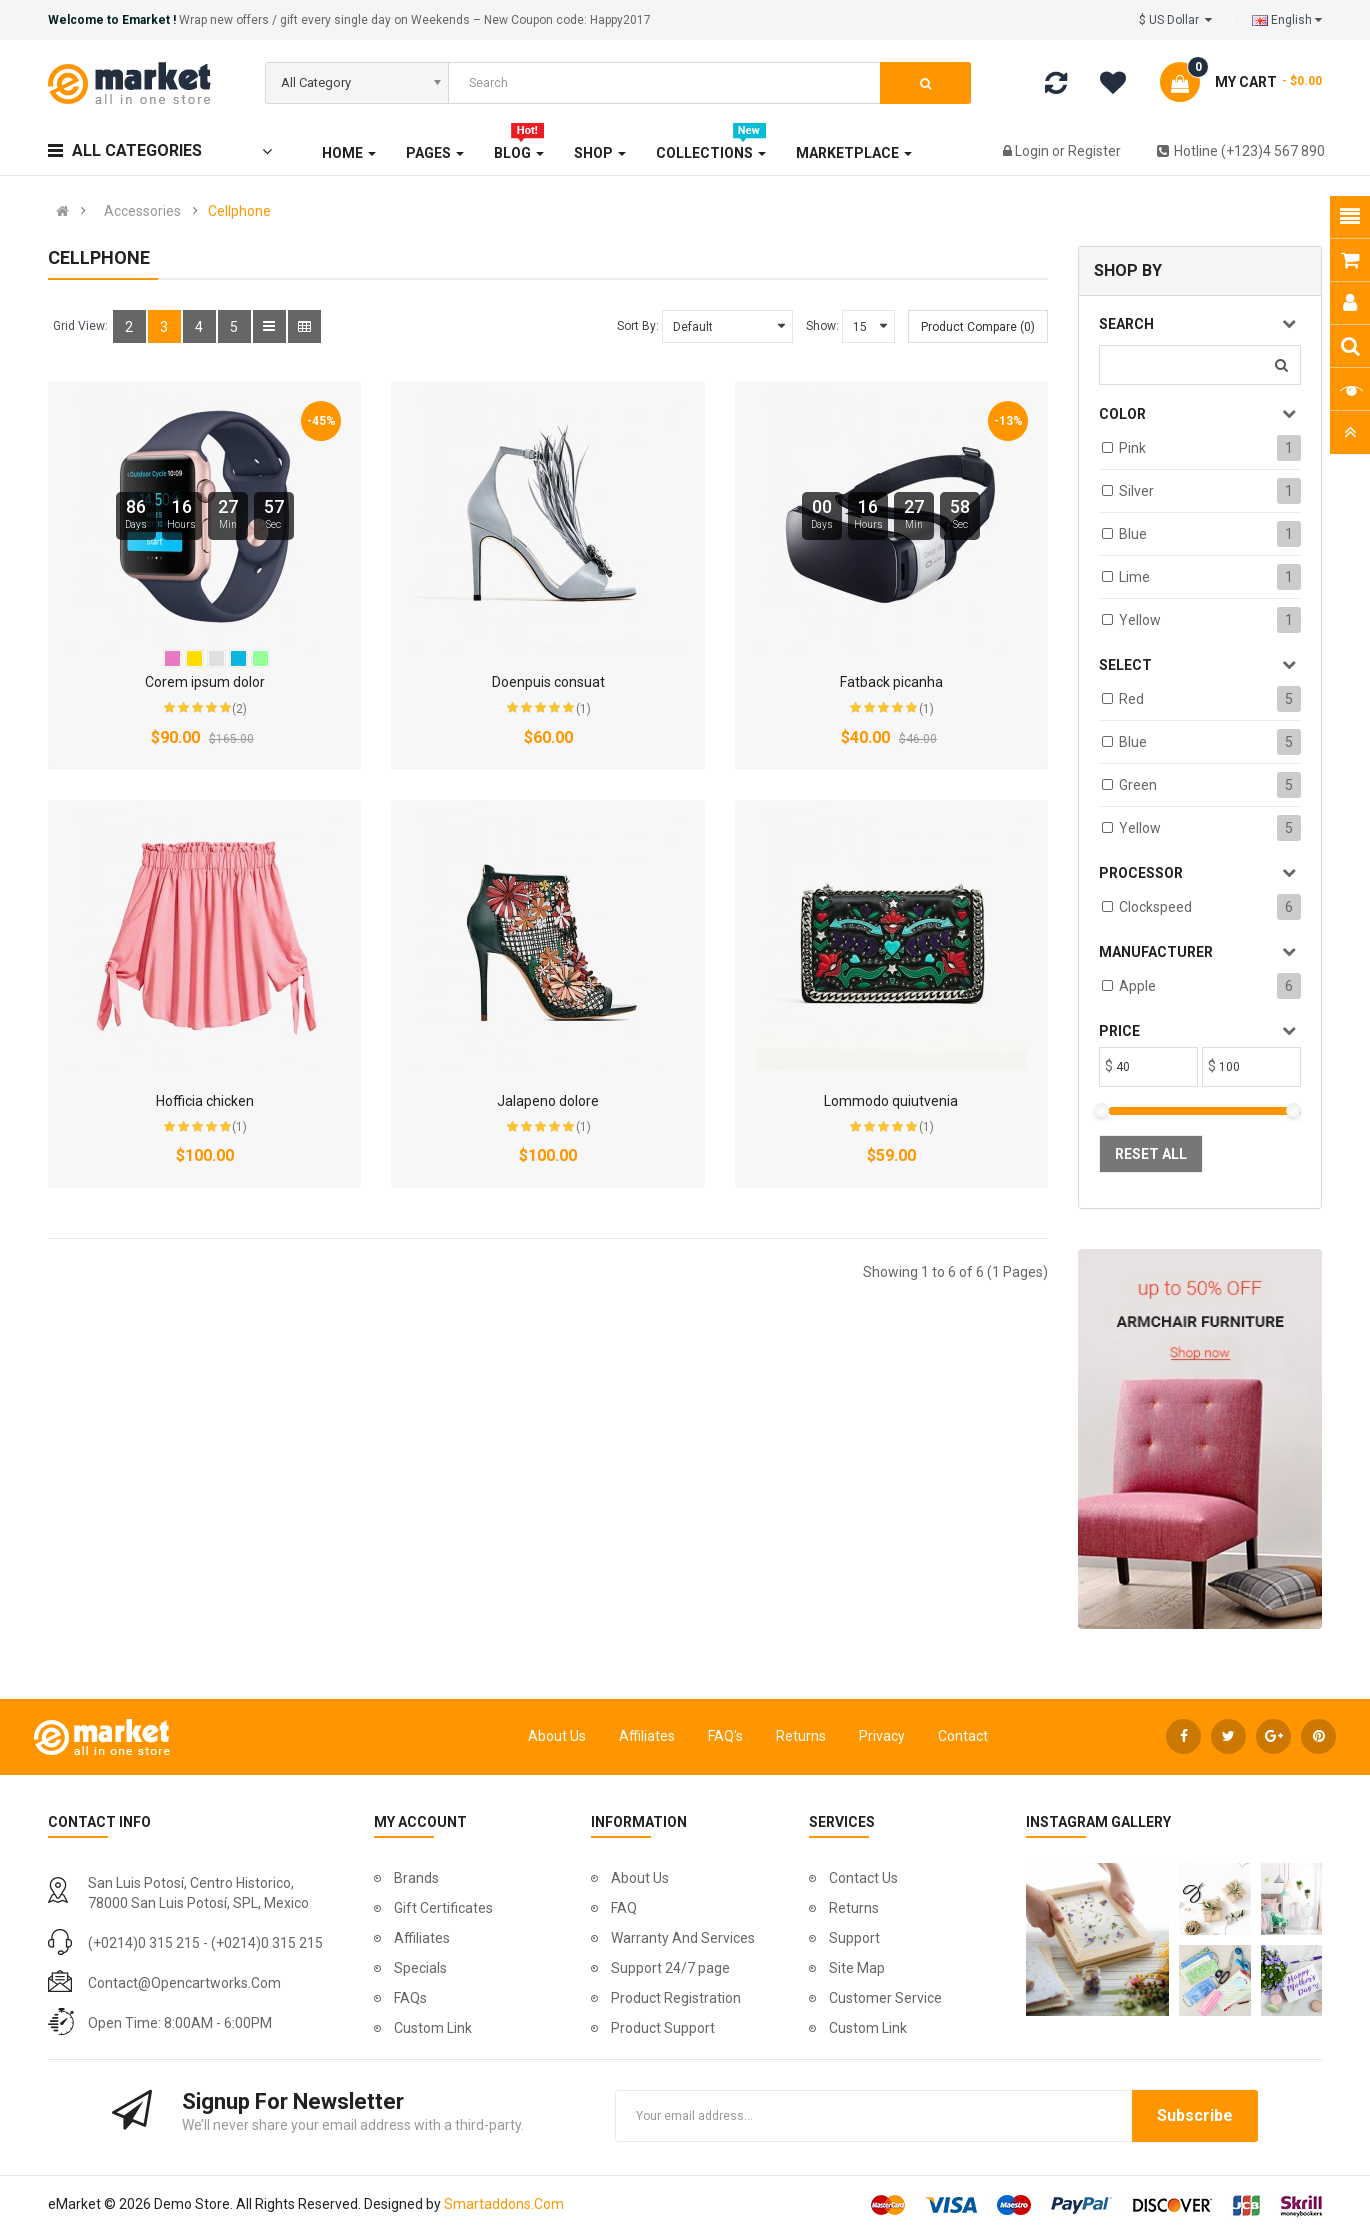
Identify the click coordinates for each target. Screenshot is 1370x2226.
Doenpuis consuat (548, 682)
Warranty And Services (683, 1938)
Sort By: (638, 326)
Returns (801, 1736)
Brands (416, 1878)
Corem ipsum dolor (205, 682)
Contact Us (863, 1878)
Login (1033, 151)
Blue (1133, 534)
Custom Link (433, 2028)
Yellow (1140, 620)
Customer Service (885, 1998)
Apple (1137, 986)
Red (1131, 699)
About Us (557, 1736)
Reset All (1151, 1154)
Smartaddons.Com (504, 2204)
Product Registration (676, 1998)
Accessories (142, 211)
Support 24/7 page (670, 1968)
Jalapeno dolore (548, 1101)
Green (1138, 785)
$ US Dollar (1175, 20)
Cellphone (239, 211)
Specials (420, 1968)
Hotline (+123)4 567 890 (1241, 151)
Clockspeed (1155, 907)
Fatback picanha (891, 682)
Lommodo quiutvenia (891, 1101)
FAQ (624, 1908)
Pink (1132, 448)
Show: (822, 326)
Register (1094, 151)
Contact (963, 1736)
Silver (1136, 491)
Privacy (882, 1736)
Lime (1134, 577)
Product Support (663, 2028)
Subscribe (1195, 2115)
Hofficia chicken (205, 1101)
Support (854, 1938)
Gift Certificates (443, 1908)
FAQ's (725, 1736)
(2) (239, 709)
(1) (583, 709)
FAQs (410, 1998)
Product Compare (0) (978, 327)
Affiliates (647, 1736)
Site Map (857, 1968)
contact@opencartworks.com (184, 1983)
